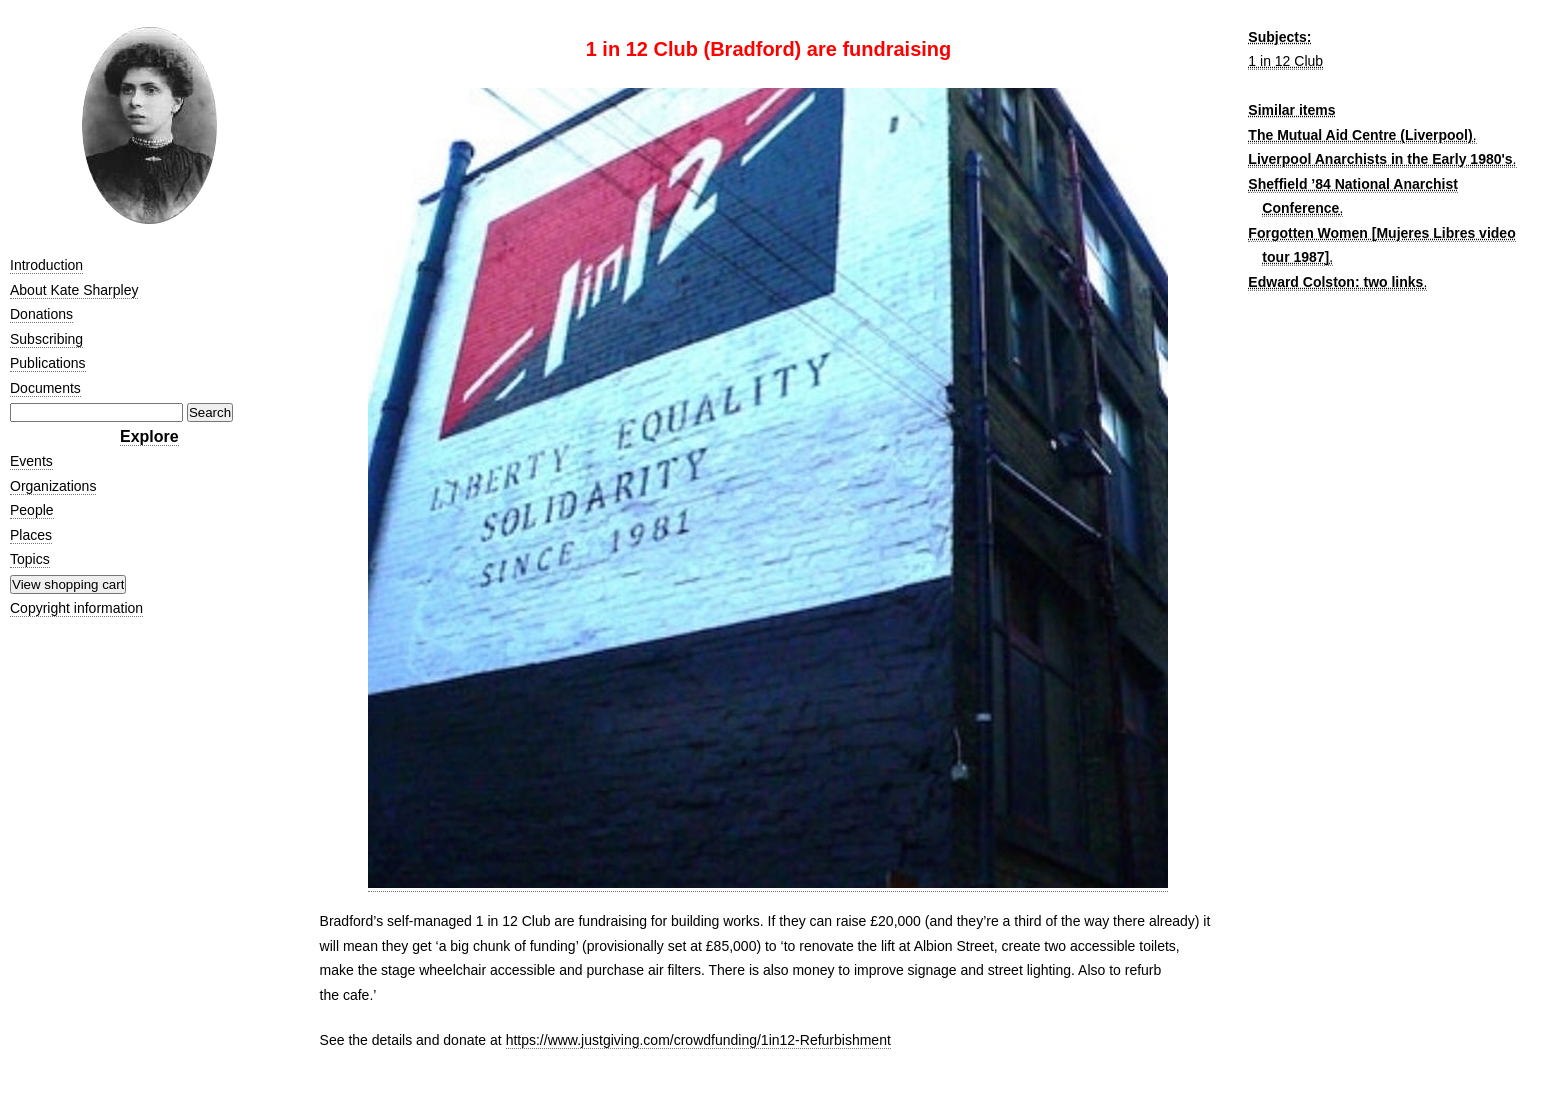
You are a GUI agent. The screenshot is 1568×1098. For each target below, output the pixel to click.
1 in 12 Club (1285, 61)
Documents (45, 388)
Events (31, 461)
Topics (30, 559)
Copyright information (76, 608)
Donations (41, 314)
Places (31, 535)
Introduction (46, 265)
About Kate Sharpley (74, 290)
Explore (149, 436)
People (32, 510)
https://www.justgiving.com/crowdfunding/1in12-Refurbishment (698, 1040)
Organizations (53, 486)
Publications (48, 363)
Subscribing (46, 339)
